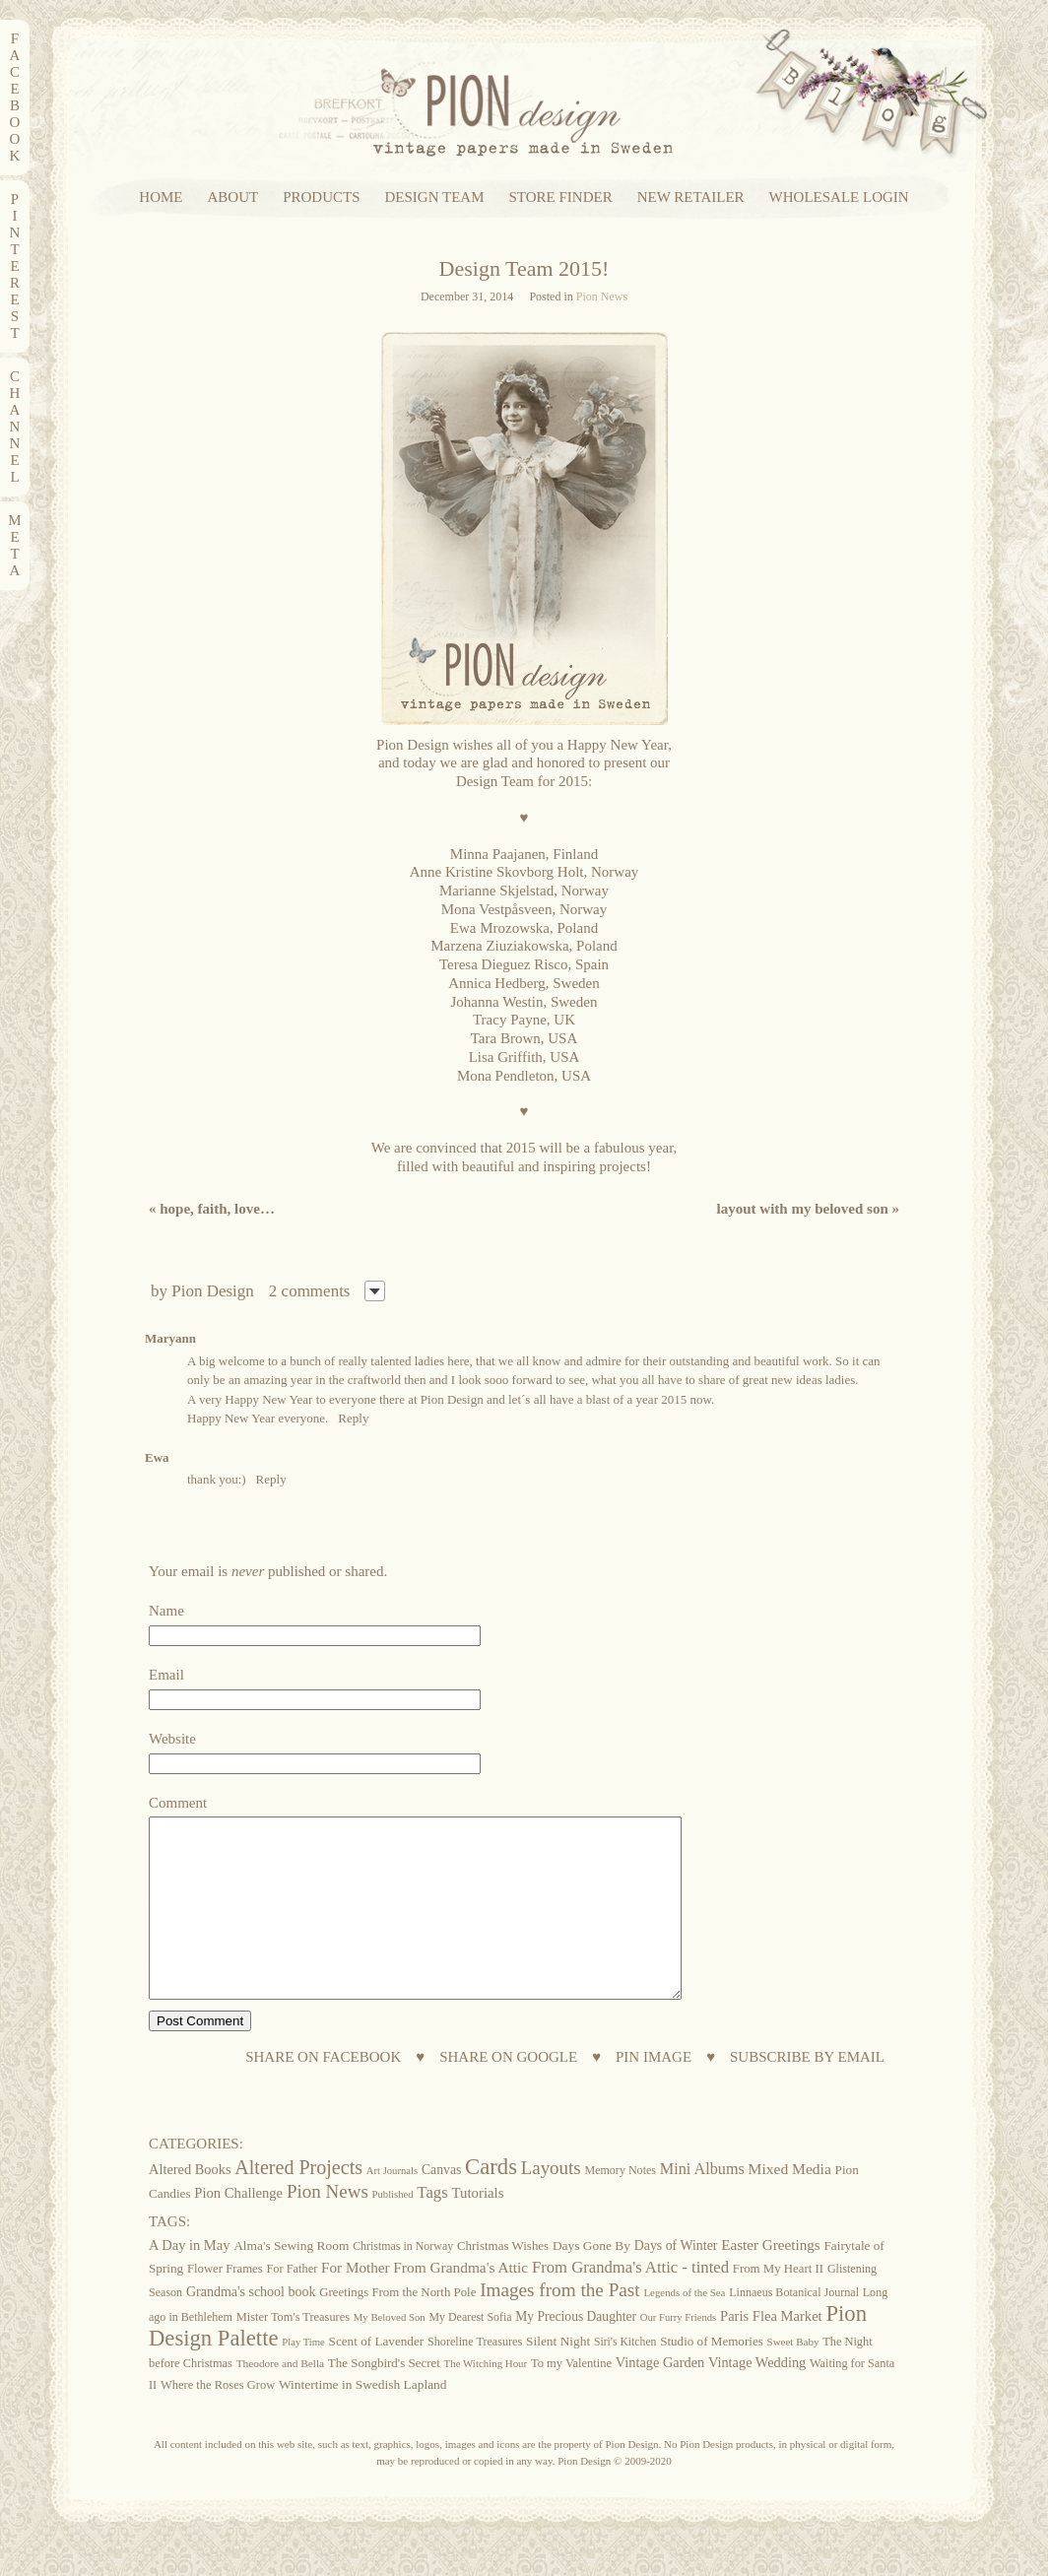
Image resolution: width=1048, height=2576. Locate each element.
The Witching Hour (486, 2399)
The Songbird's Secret (384, 2398)
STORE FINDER (561, 197)
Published (393, 2229)
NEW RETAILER (691, 197)
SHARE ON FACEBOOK (323, 2092)
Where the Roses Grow (218, 2420)
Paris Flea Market (771, 2351)
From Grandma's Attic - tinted (630, 2302)
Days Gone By (591, 2281)
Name (166, 1610)
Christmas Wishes (503, 2281)
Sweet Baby (793, 2377)
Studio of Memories (711, 2376)
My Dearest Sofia (469, 2352)
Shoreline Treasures (474, 2377)
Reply (353, 1418)
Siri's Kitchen (625, 2377)
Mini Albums (702, 2204)
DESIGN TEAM (435, 197)
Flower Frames (225, 2304)
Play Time (303, 2377)
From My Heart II (778, 2304)
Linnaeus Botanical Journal (794, 2328)
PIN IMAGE (653, 2092)
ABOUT (233, 197)
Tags (432, 2227)
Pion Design (212, 1291)
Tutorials (478, 2228)
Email (166, 1675)
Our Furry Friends (678, 2352)
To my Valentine (571, 2399)
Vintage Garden (660, 2398)
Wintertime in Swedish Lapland (363, 2419)
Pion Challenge (238, 2228)
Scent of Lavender (377, 2376)
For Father (291, 2304)
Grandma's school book (251, 2327)
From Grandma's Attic (460, 2302)
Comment (178, 1803)
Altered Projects (298, 2202)
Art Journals (392, 2206)
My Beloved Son (390, 2352)
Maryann (170, 1338)
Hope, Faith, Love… (212, 1209)
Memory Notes (620, 2206)
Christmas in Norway (403, 2281)
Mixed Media (790, 2204)
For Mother (355, 2302)
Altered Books (190, 2205)
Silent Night (558, 2376)
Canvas (441, 2205)
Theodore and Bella (280, 2399)
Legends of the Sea (684, 2328)
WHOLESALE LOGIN (839, 197)
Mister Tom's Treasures (293, 2352)
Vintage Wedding (757, 2398)
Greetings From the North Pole (397, 2328)
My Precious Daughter (575, 2352)
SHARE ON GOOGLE (508, 2092)
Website (172, 1739)
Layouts (551, 2203)
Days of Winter (676, 2281)
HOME (160, 197)
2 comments (310, 1291)
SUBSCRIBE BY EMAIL (807, 2092)
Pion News (601, 296)
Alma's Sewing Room (291, 2281)
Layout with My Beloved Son (808, 1209)
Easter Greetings (770, 2280)
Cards (491, 2202)
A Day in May (189, 2280)
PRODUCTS (321, 197)
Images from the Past (560, 2325)
